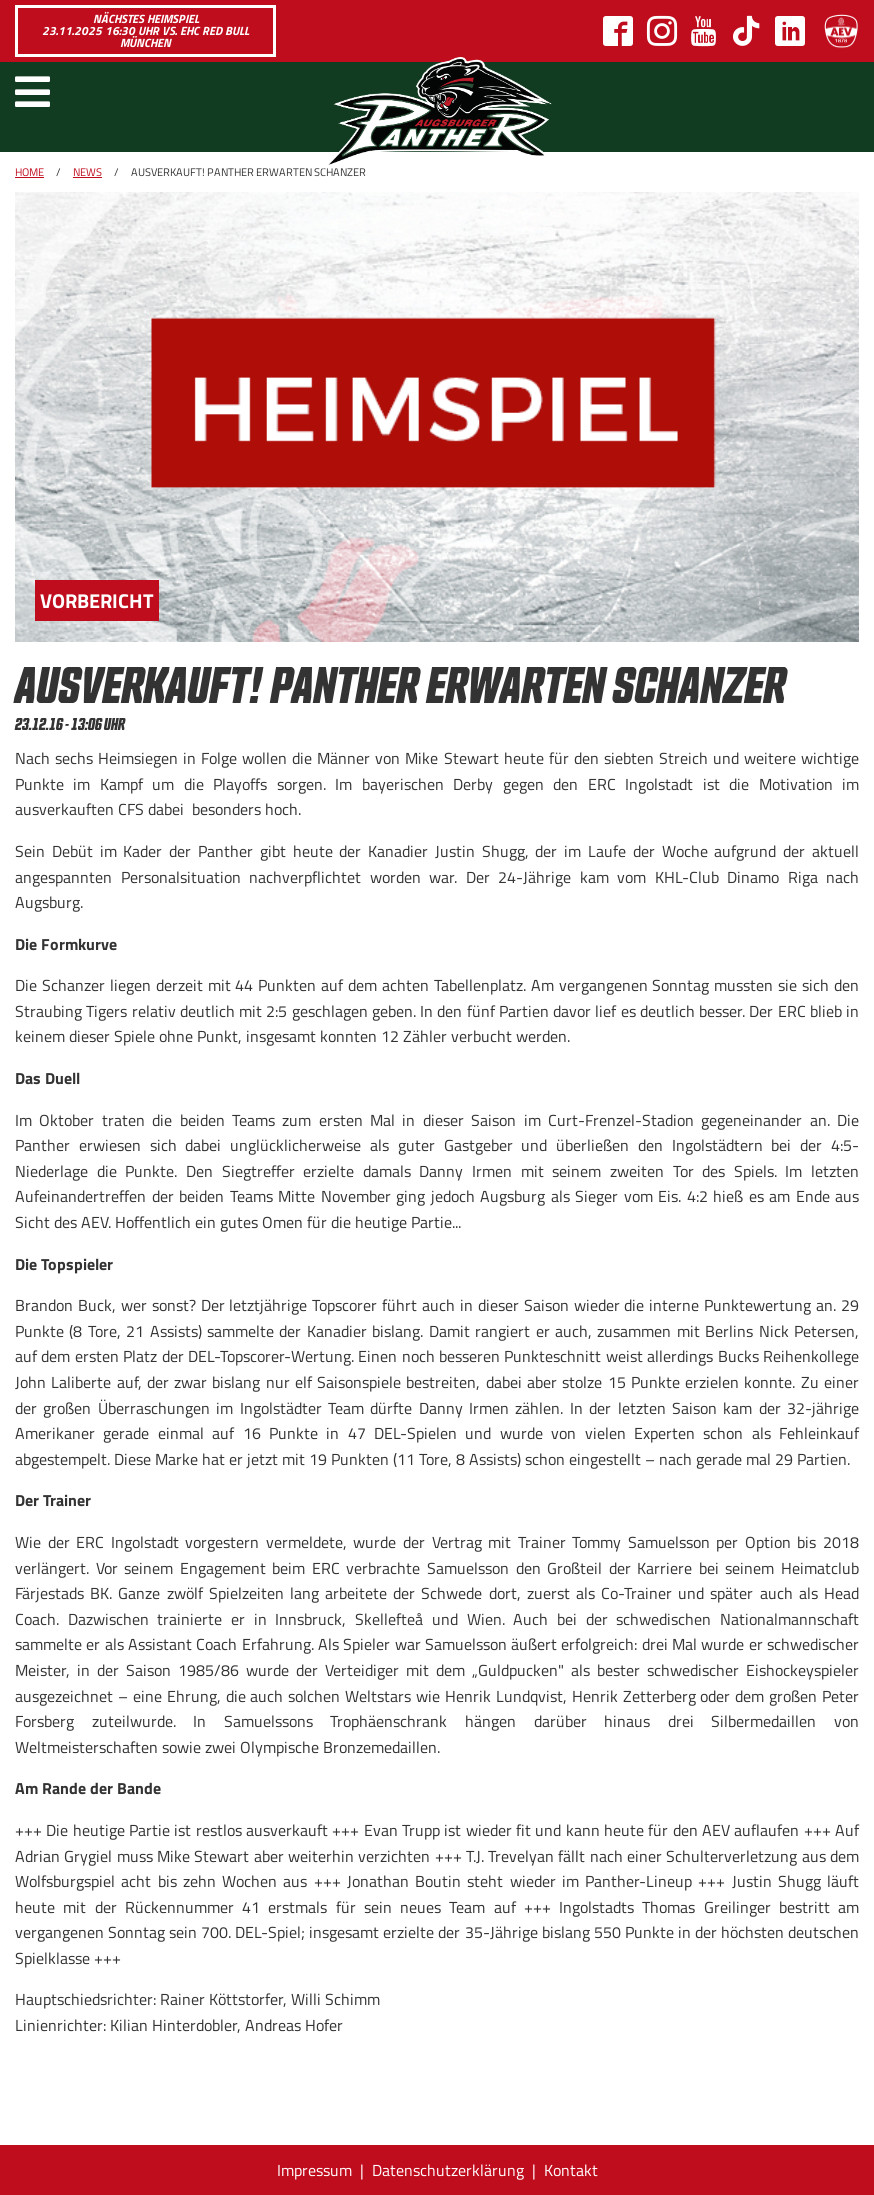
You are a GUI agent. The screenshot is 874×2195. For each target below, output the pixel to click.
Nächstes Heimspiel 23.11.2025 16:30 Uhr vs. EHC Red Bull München (145, 30)
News (87, 172)
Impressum (314, 2170)
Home (29, 172)
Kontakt (571, 2170)
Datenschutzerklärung (448, 2170)
